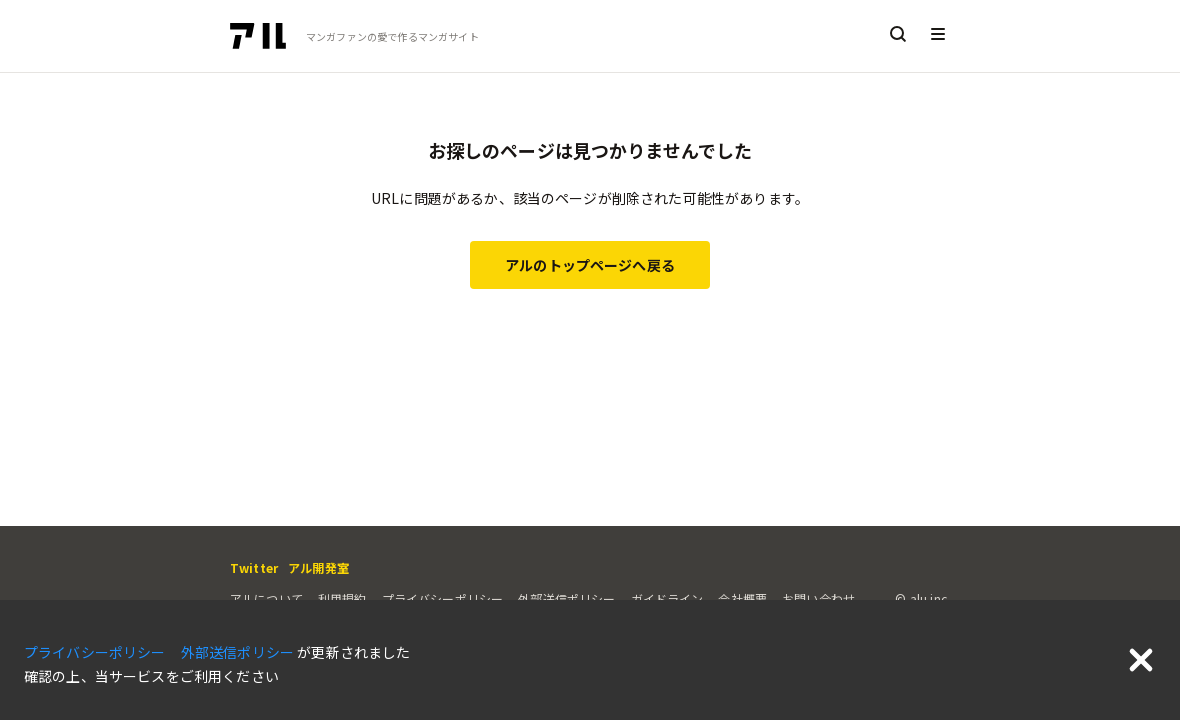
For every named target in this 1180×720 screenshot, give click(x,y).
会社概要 (742, 598)
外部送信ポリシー (566, 598)
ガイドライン (667, 598)
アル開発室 (318, 567)
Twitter (254, 567)
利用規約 (342, 598)
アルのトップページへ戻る (590, 265)
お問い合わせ (818, 598)
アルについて (266, 598)
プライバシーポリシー (443, 598)
